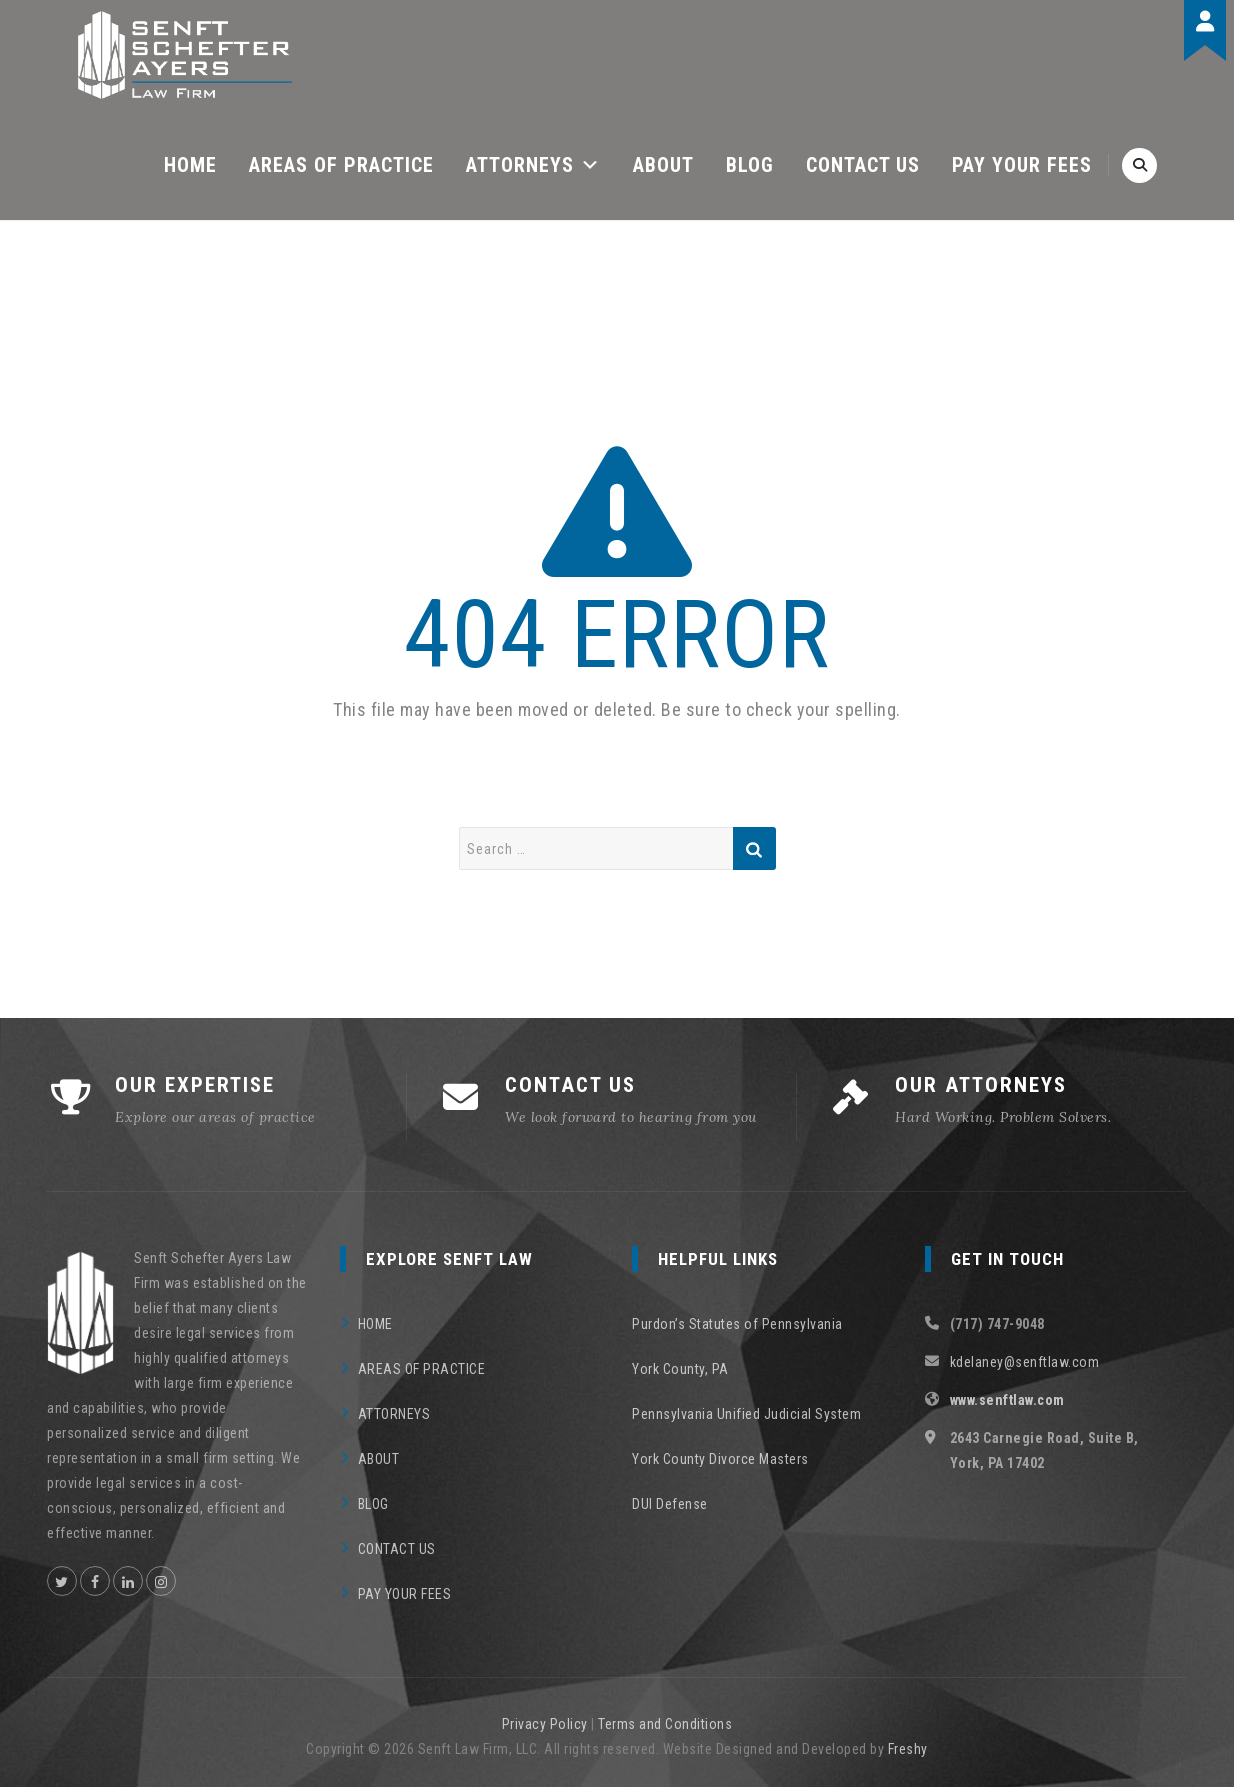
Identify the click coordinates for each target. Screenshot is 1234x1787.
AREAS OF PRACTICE (341, 165)
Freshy (908, 1749)
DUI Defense (670, 1504)
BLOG (750, 165)
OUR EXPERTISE (195, 1085)
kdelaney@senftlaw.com (1025, 1362)
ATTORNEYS (533, 165)
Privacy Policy (545, 1724)
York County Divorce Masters (720, 1459)
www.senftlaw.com (1007, 1400)
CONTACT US (863, 165)
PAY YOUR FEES (1022, 165)
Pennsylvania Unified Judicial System (746, 1414)
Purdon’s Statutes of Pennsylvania (737, 1324)
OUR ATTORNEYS (981, 1085)
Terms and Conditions (665, 1724)
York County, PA (680, 1369)
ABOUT (663, 165)
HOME (190, 165)
